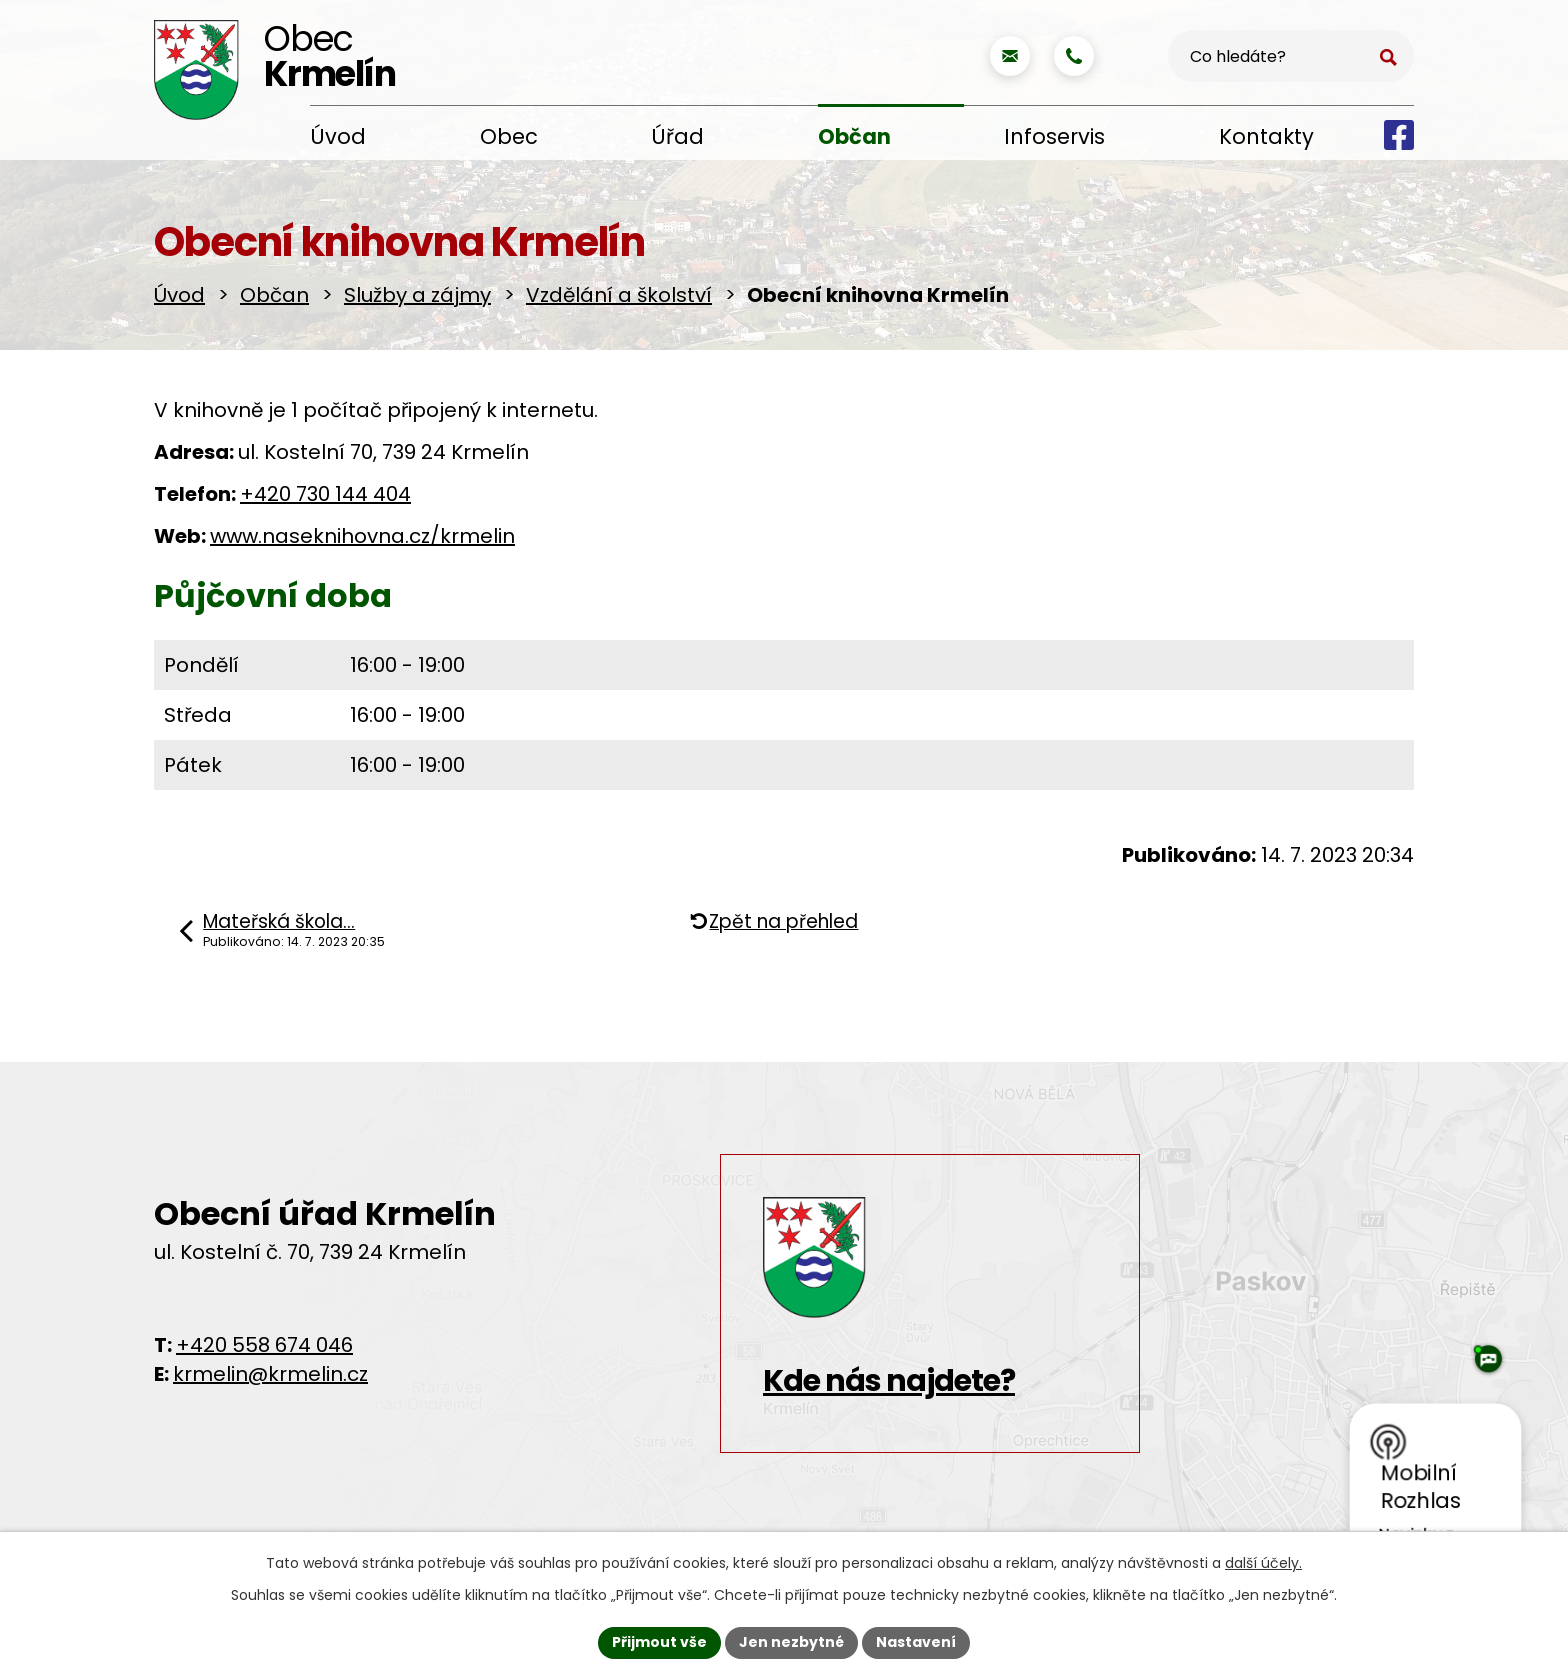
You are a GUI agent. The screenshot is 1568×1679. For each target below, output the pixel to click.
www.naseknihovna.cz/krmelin (362, 536)
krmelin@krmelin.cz (270, 1374)
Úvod (338, 136)
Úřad (677, 136)
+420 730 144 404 (325, 494)
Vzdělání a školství (619, 295)
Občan (854, 136)
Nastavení (916, 1642)
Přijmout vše (659, 1642)
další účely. (1263, 1563)
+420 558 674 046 (264, 1345)
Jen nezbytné (791, 1642)
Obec (509, 136)
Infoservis (1054, 136)
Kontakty (1266, 136)
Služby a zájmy (417, 295)
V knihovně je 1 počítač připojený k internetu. (376, 410)
